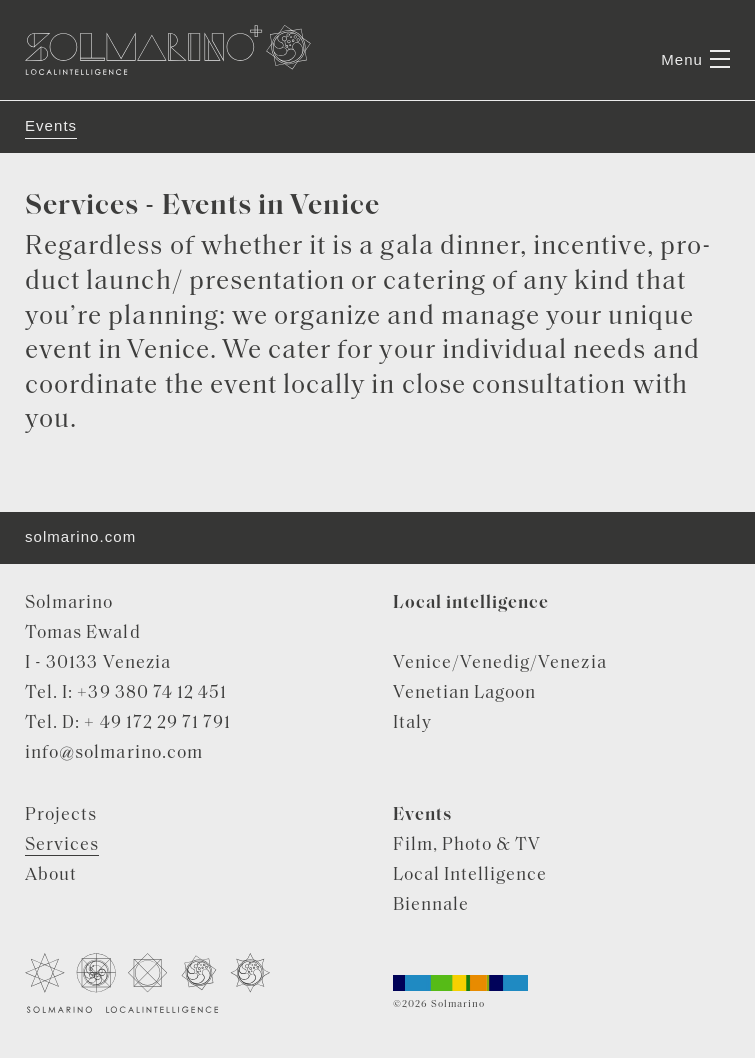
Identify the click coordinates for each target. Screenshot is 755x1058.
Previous (56, 100)
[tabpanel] (377, 100)
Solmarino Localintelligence (168, 50)
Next (699, 100)
